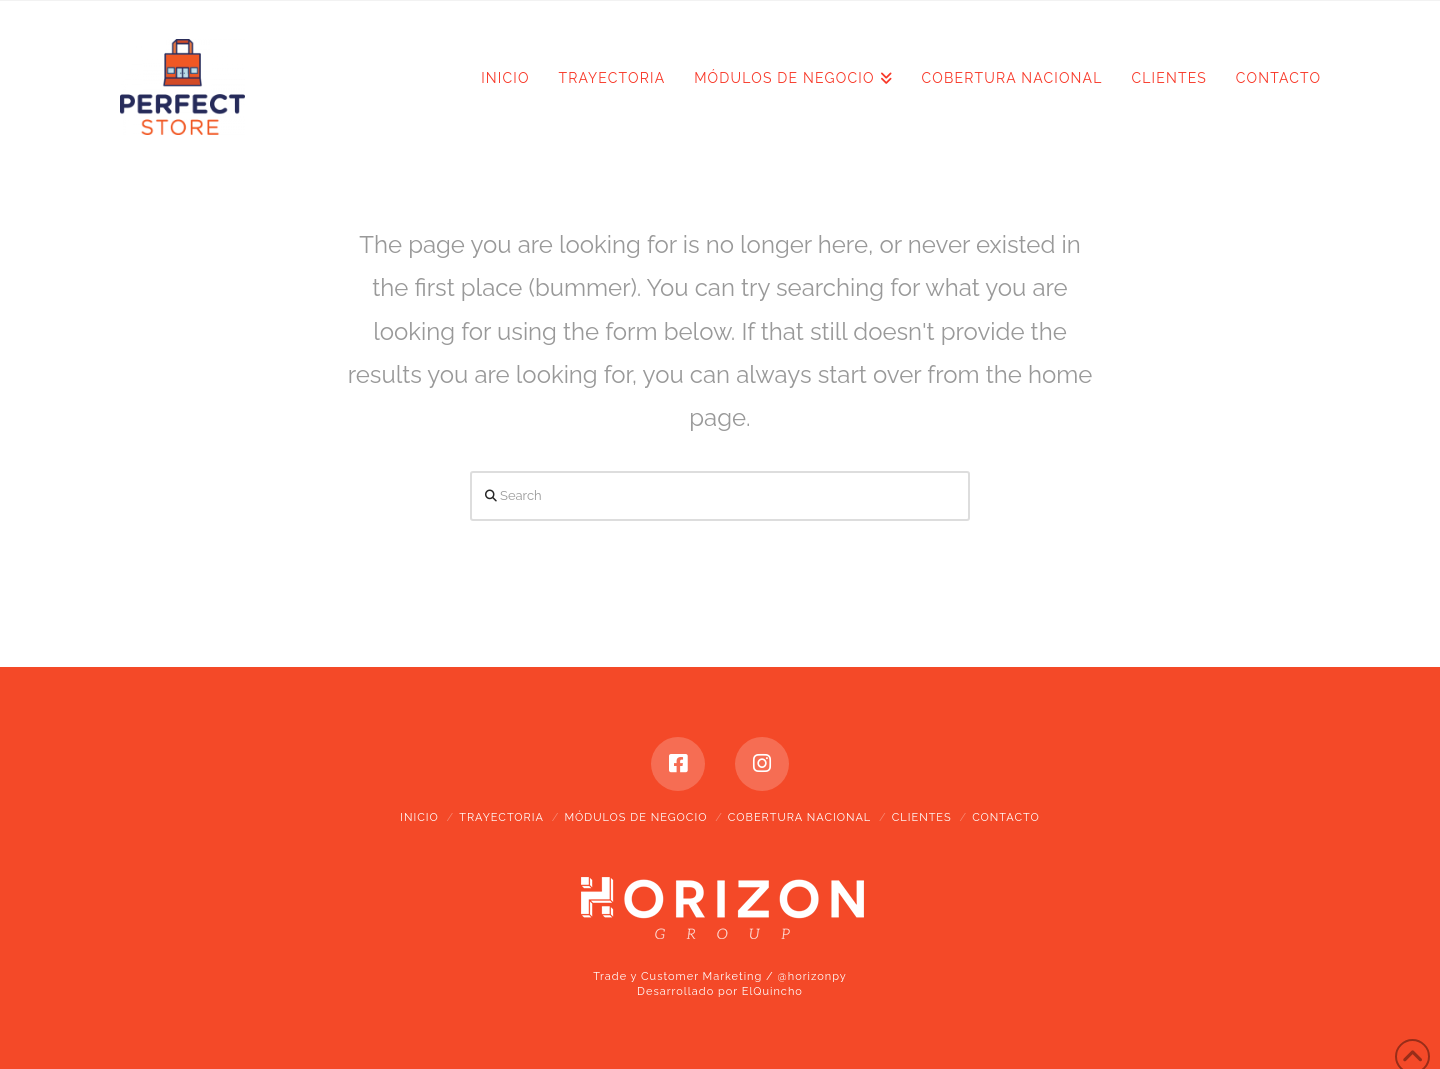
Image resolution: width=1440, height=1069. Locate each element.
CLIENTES (922, 817)
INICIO (419, 817)
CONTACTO (1006, 817)
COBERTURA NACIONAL (799, 817)
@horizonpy (812, 976)
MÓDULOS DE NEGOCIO (635, 817)
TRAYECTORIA (501, 817)
